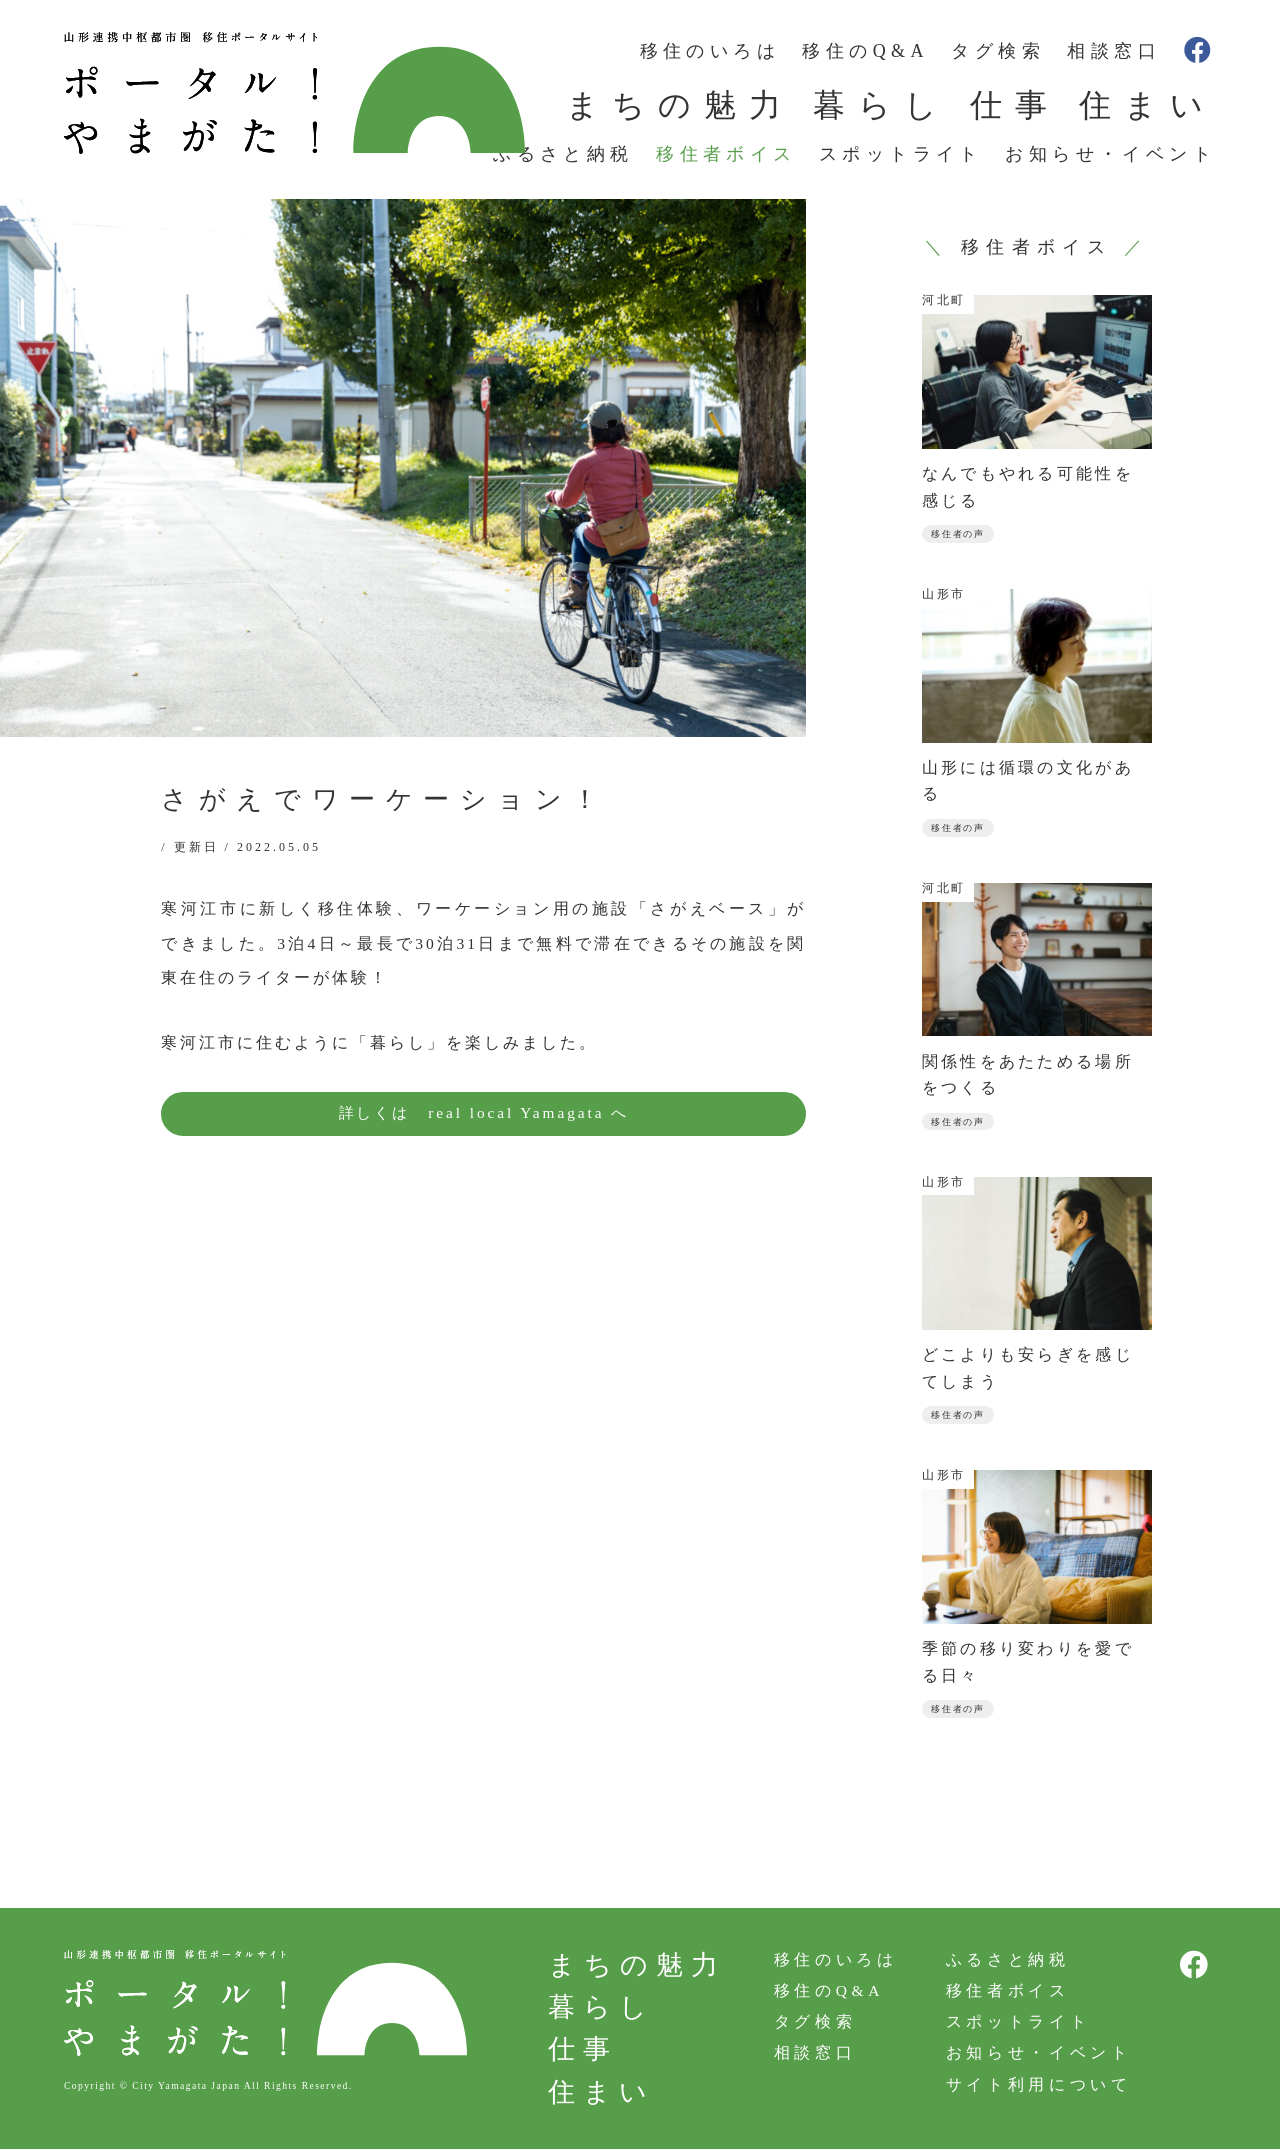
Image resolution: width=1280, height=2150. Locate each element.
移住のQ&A (865, 51)
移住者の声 (960, 534)
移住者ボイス (726, 154)
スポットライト (901, 154)
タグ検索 (998, 51)
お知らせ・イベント (1110, 154)
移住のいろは (710, 51)
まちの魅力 (680, 105)
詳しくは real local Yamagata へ (484, 1113)
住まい (1147, 105)
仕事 (1015, 105)
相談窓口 (1114, 51)
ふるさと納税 (563, 154)
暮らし (881, 105)
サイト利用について (1036, 2090)
